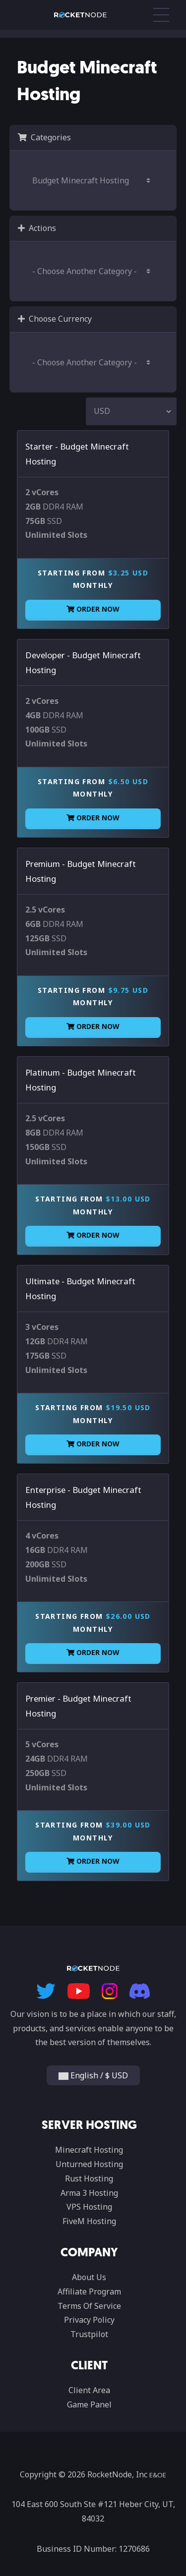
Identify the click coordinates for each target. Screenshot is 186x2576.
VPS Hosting (89, 2206)
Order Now (93, 609)
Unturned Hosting (89, 2164)
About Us (89, 2277)
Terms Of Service (89, 2305)
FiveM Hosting (89, 2221)
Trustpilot (89, 2334)
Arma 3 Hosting (89, 2192)
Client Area (89, 2390)
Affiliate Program (89, 2291)
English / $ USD (93, 2075)
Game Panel (89, 2404)
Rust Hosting (89, 2178)
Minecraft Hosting (89, 2149)
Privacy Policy (89, 2319)
